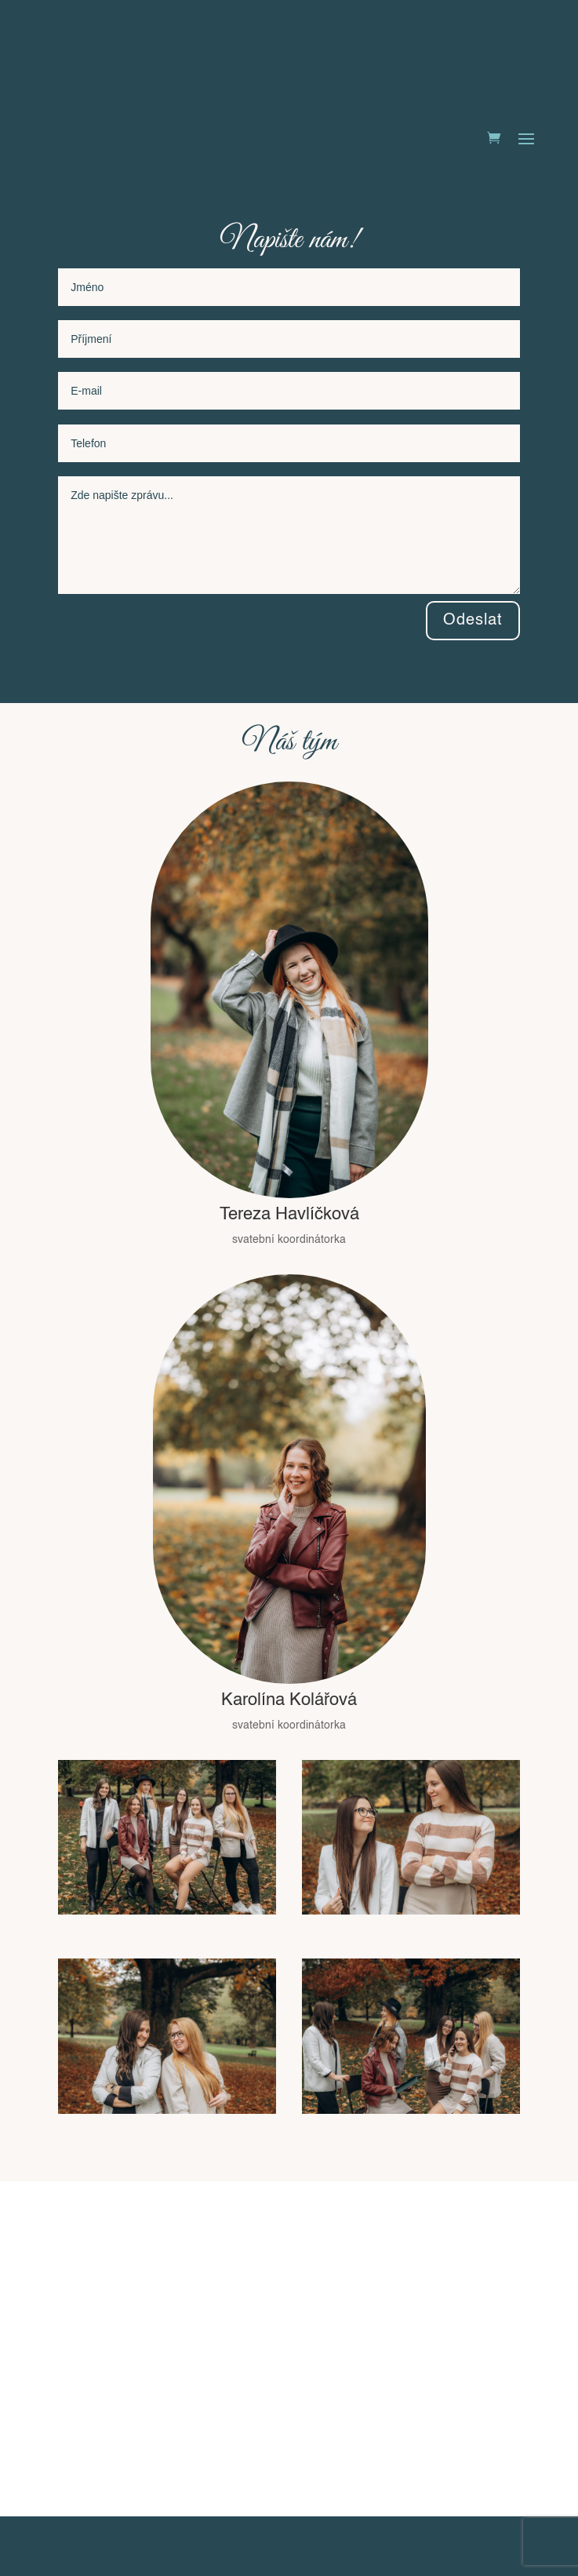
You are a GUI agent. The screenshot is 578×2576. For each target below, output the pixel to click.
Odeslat (473, 621)
